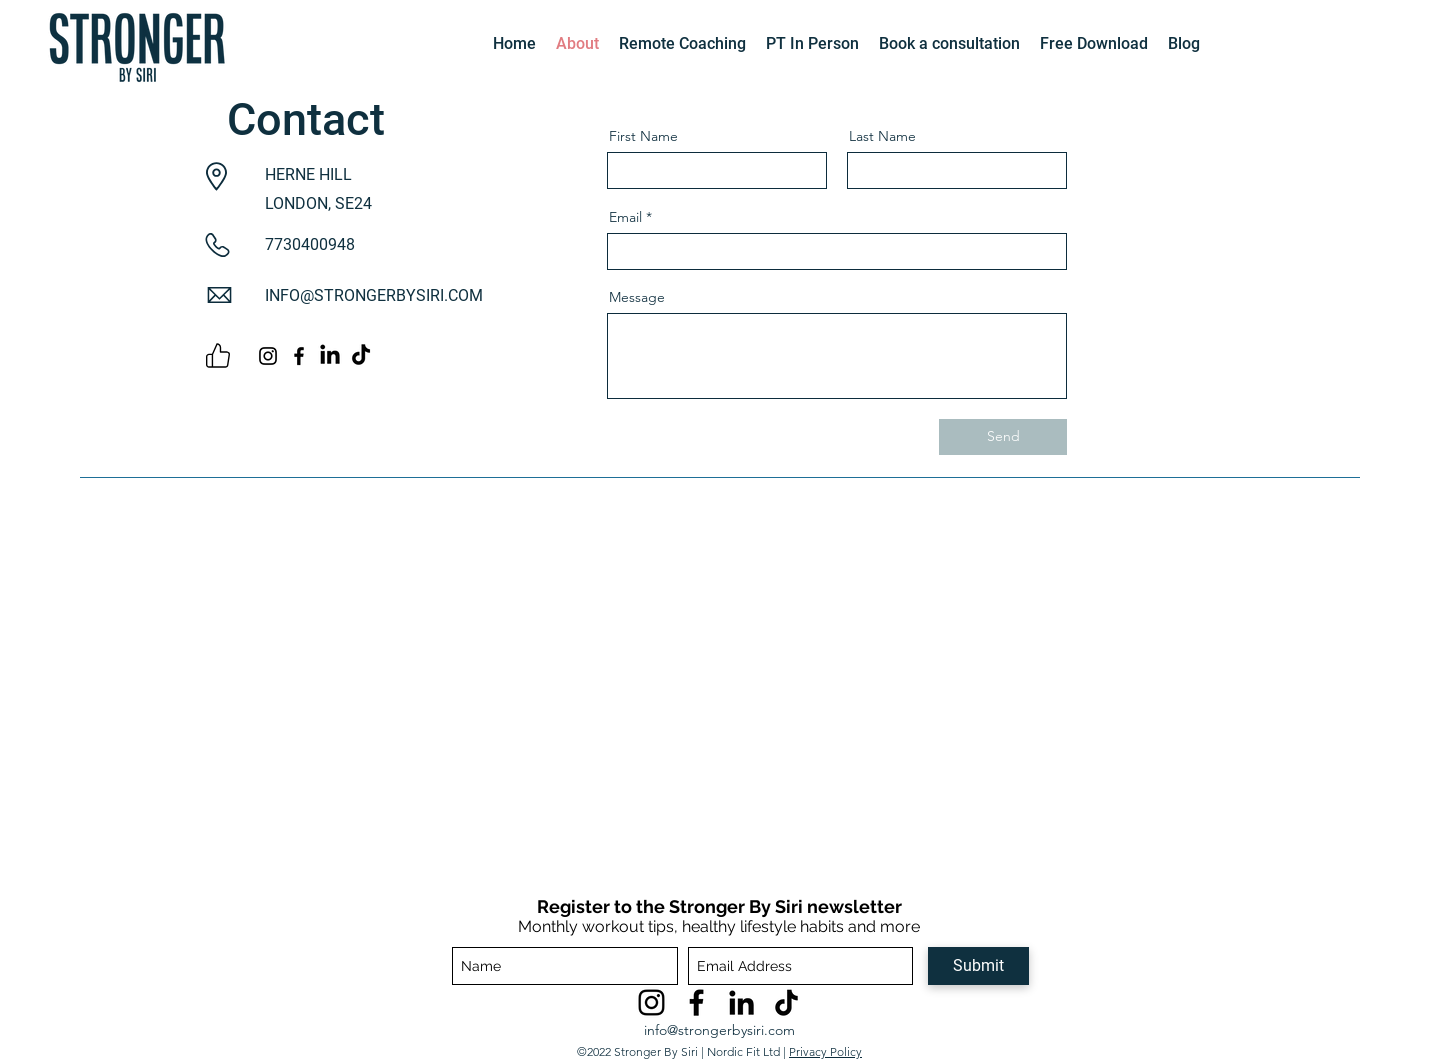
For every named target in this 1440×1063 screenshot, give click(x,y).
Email (625, 217)
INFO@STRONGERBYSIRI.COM (374, 295)
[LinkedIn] (330, 356)
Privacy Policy (825, 1051)
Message (637, 297)
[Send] (1003, 437)
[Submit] (978, 966)
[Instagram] (268, 356)
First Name (643, 136)
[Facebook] (299, 356)
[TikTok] (786, 1002)
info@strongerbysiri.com (719, 1030)
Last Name (882, 136)
